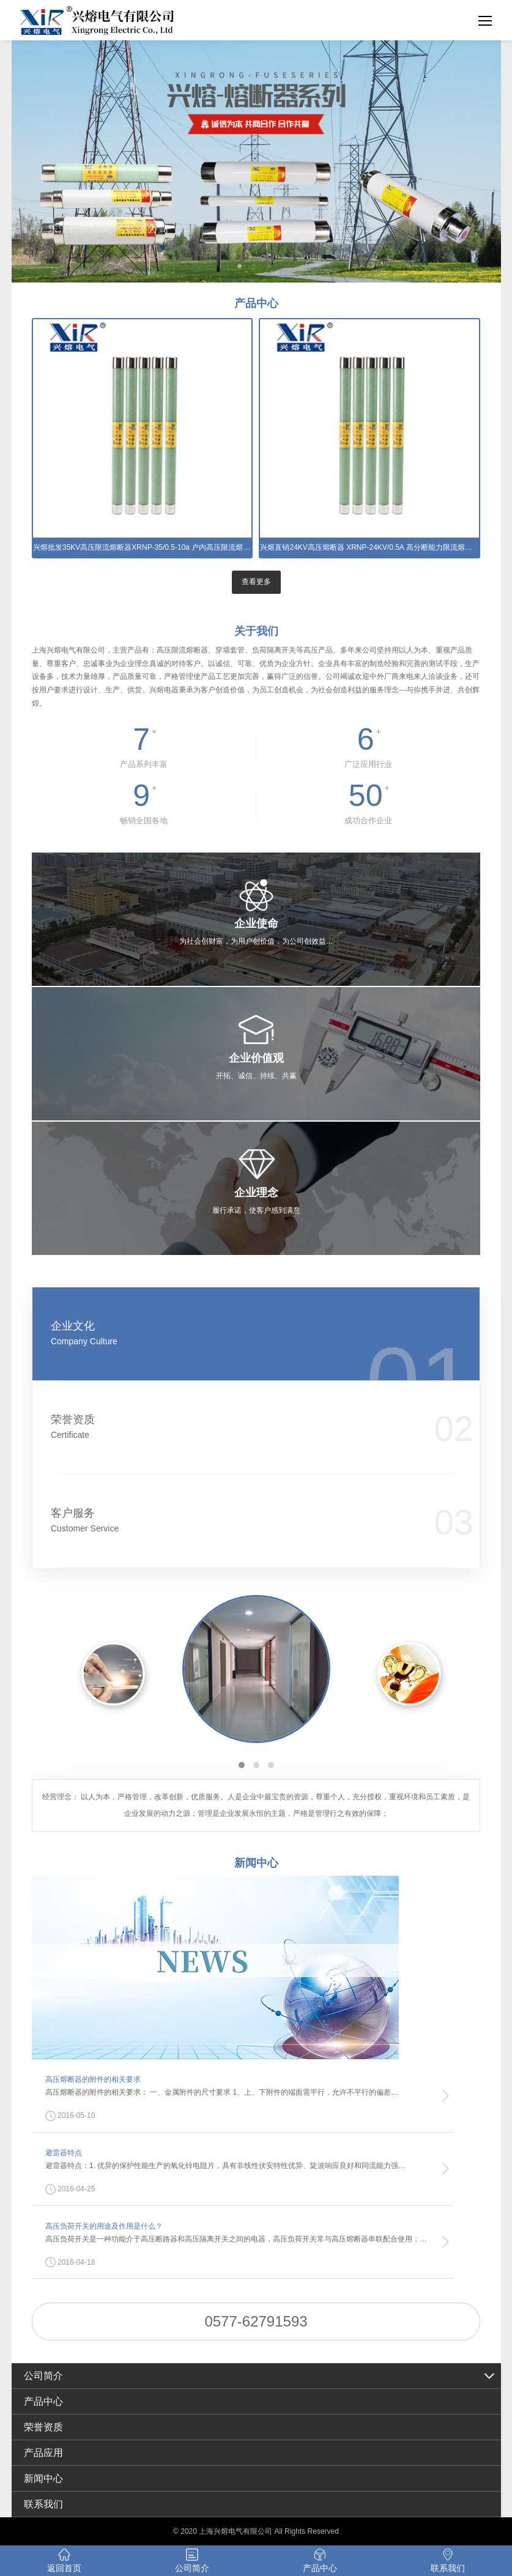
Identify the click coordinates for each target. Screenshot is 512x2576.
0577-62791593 (255, 2321)
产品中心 (43, 2401)
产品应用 (43, 2453)
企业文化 (220, 1333)
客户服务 (220, 1520)
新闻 (256, 1863)
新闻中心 (43, 2478)
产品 (256, 303)
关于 (256, 631)
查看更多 (256, 581)
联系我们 (43, 2504)
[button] (241, 1765)
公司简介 (43, 2376)
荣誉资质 (220, 1427)
